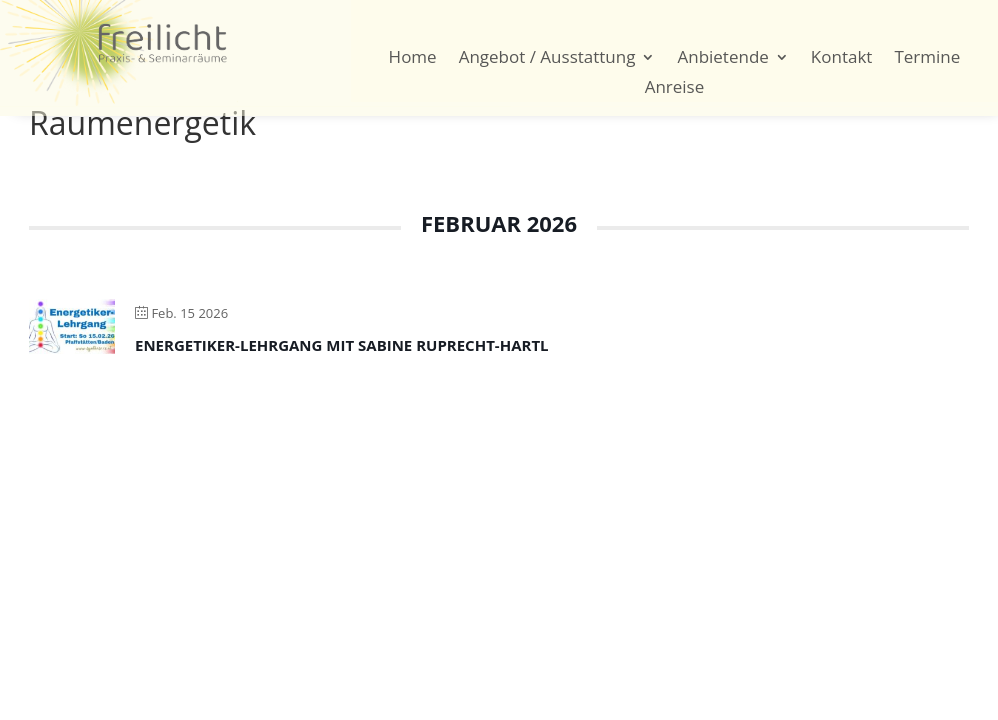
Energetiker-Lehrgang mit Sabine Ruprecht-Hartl (342, 345)
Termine (927, 59)
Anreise (675, 89)
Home (413, 59)
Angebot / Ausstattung (547, 59)
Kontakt (842, 59)
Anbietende (722, 59)
